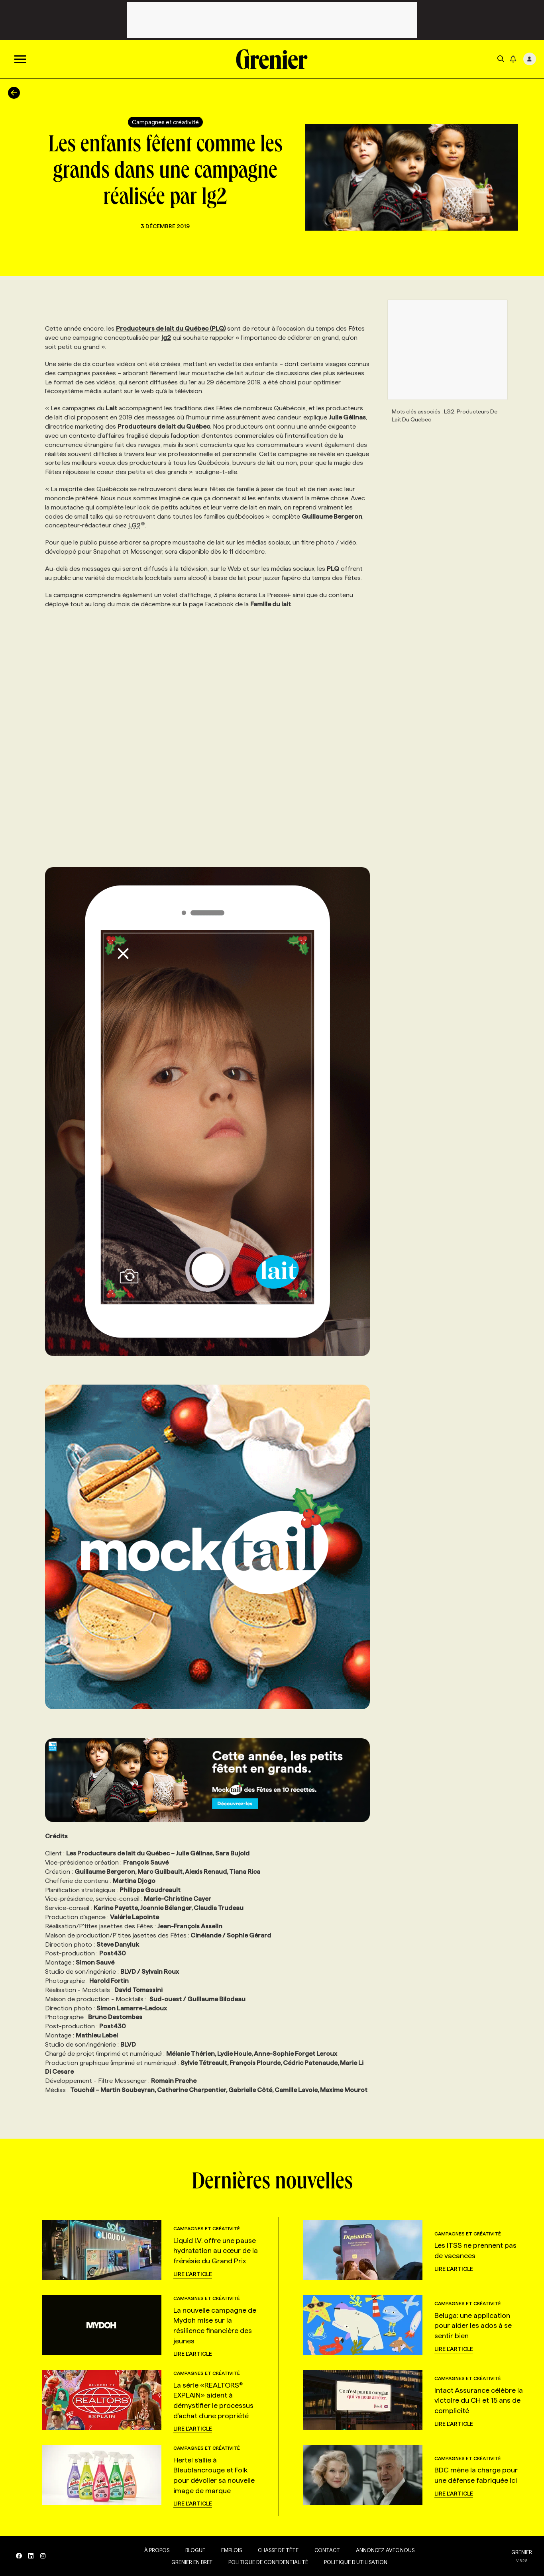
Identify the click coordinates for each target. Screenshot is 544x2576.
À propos (156, 2550)
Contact (327, 2550)
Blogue (195, 2550)
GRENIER (521, 2552)
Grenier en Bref (191, 2562)
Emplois (231, 2550)
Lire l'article (192, 2274)
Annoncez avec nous (384, 2550)
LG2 (136, 525)
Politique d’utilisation (355, 2562)
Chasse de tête (277, 2550)
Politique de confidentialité (268, 2562)
